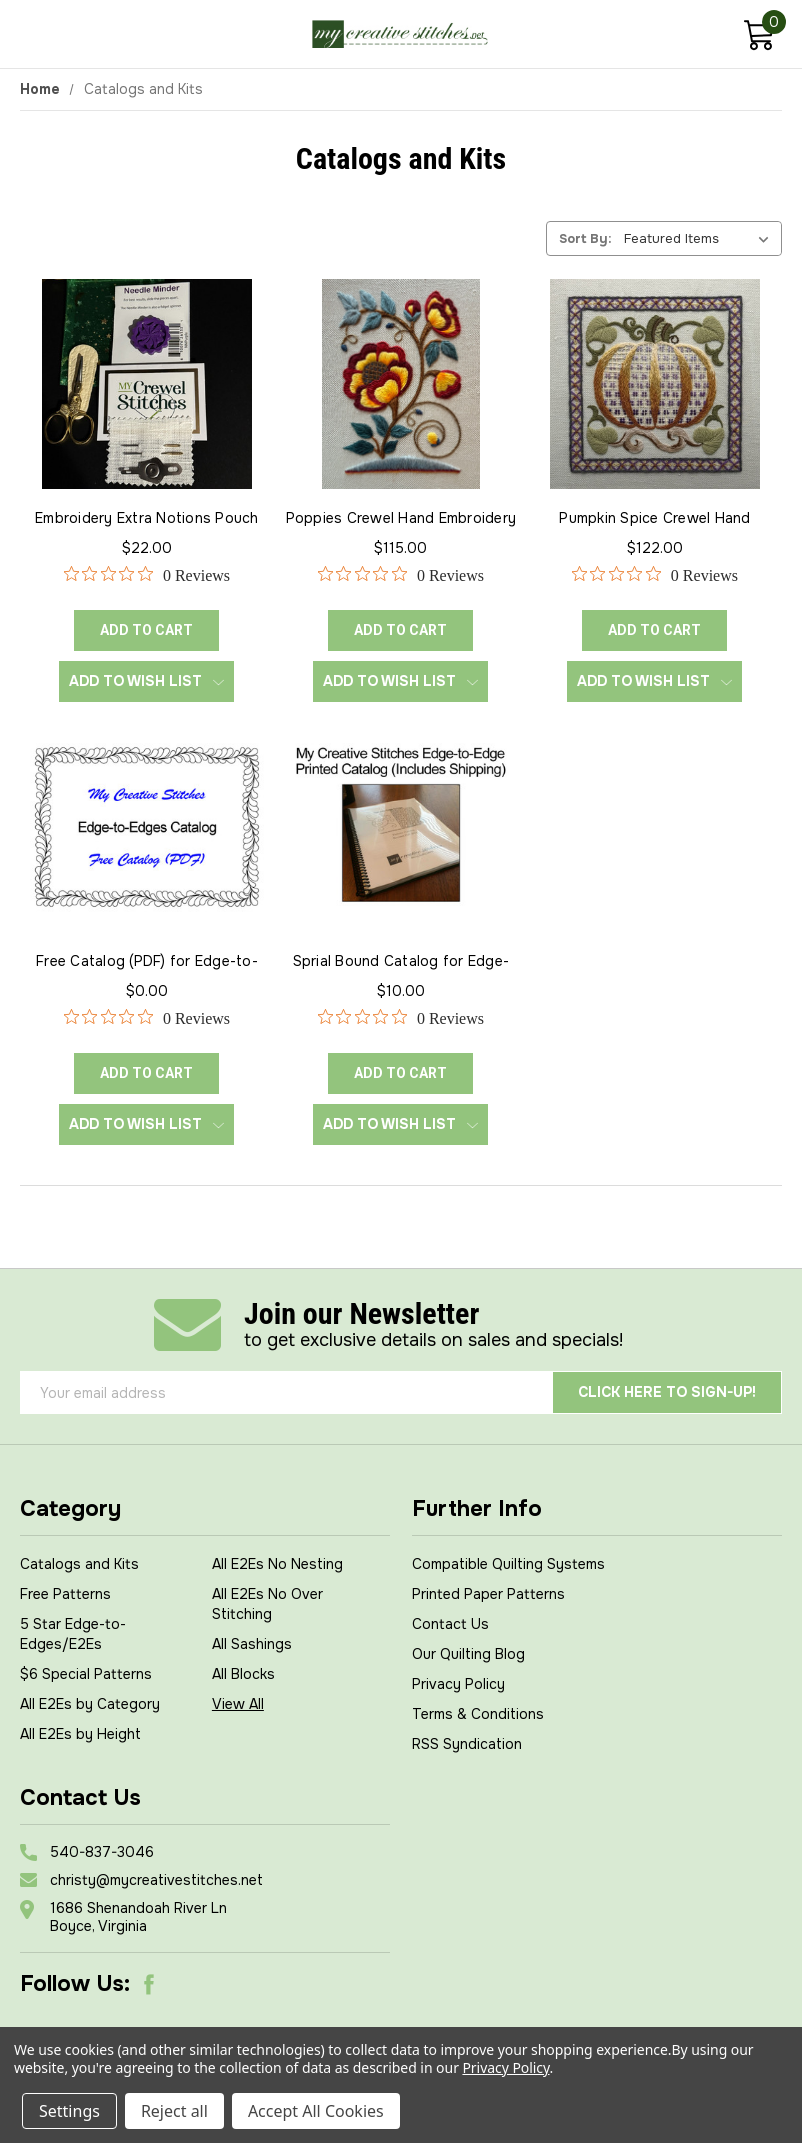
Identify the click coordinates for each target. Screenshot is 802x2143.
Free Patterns (65, 1594)
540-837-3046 (102, 1852)
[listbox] (701, 238)
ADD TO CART (146, 630)
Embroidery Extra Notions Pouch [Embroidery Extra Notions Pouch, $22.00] (147, 518)
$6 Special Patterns (86, 1674)
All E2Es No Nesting (277, 1564)
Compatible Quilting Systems (508, 1564)
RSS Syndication (467, 1744)
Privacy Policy (458, 1684)
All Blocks (243, 1674)
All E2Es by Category (90, 1704)
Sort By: (585, 238)
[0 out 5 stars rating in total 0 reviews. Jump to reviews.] (147, 575)
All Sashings (252, 1644)
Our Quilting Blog (468, 1654)
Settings (69, 2111)
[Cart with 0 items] (758, 37)
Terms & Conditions (478, 1714)
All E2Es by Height (80, 1734)
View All (238, 1704)
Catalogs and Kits (79, 1564)
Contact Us (450, 1624)
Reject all (174, 2111)
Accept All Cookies (316, 2111)
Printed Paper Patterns (488, 1594)
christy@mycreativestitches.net (156, 1880)
